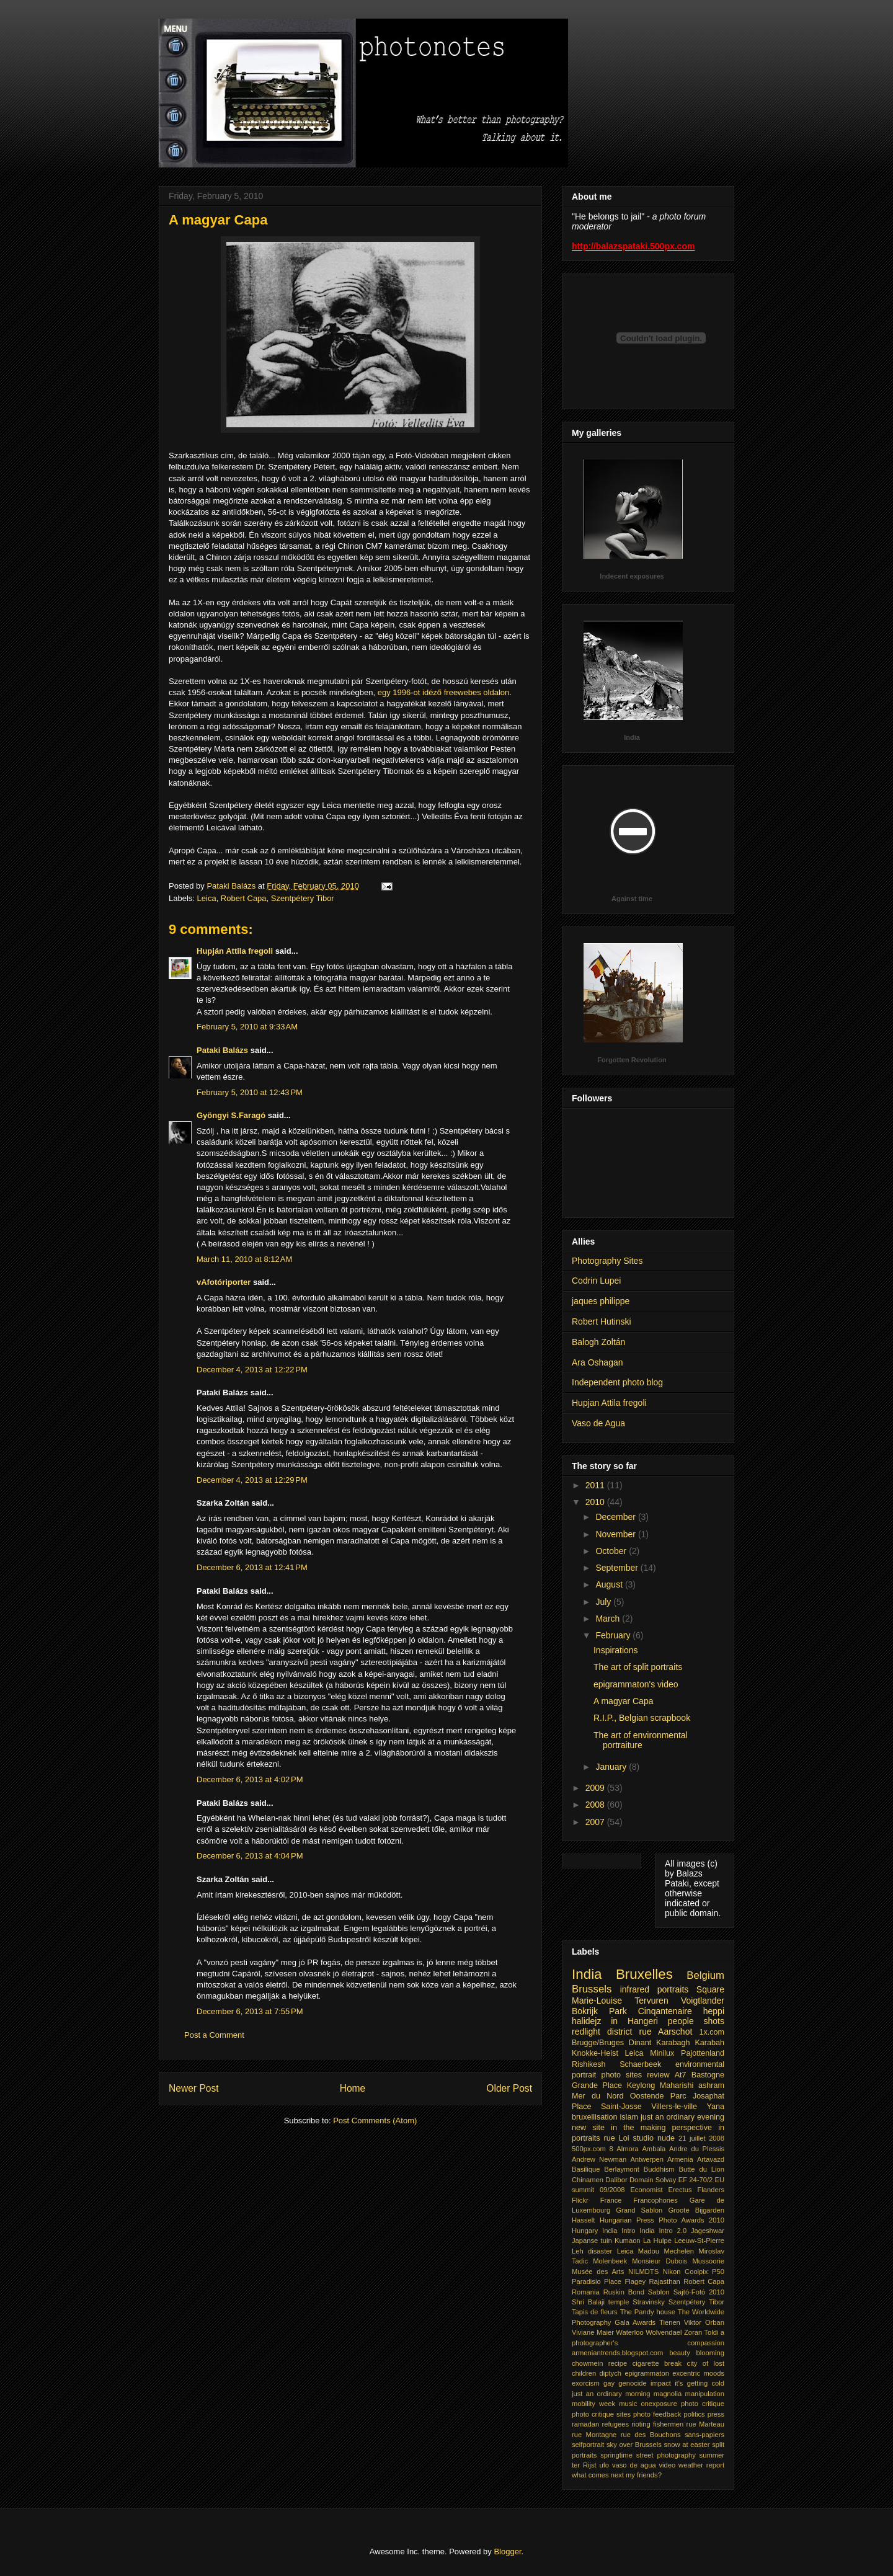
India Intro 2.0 (662, 2230)
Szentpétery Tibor (302, 898)
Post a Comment (214, 2035)
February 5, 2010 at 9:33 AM (247, 1026)
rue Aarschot (666, 2031)
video (667, 2465)
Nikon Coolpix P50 (693, 2271)
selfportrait (588, 2444)
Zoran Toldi (701, 2332)
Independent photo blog (617, 1382)
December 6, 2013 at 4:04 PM (250, 1855)
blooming (710, 2352)
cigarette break (657, 2363)
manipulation (704, 2393)
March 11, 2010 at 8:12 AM (244, 1259)
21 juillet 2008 (701, 2138)
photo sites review (635, 2075)
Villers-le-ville (674, 2106)
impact (661, 2383)
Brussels (591, 1989)
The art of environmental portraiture (640, 1740)
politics (693, 2414)
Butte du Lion (701, 2169)
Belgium (705, 1975)
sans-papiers (704, 2434)
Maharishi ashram (692, 2085)
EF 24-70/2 (695, 2179)
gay (609, 2383)
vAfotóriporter (224, 1282)
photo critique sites (601, 2414)
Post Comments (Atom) (375, 2120)
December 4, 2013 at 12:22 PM (252, 1369)
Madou (648, 2251)
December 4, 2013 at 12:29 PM (252, 1480)
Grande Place (597, 2085)
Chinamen (587, 2179)
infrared (634, 1989)
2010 (596, 1502)
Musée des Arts (598, 2271)
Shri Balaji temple (600, 2302)
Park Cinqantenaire (650, 2011)
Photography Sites (607, 1261)
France (611, 2200)
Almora (627, 2148)
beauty (679, 2352)
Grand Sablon (639, 2210)
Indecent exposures (632, 576)
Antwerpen (647, 2159)
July (604, 1602)
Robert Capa (244, 898)
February (614, 1635)
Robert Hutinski (601, 1321)
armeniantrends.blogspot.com (617, 2352)
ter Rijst (584, 2465)
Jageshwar (707, 2230)
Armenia (680, 2159)
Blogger (507, 2551)
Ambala (653, 2148)
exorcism (586, 2383)
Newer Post (194, 2088)
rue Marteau (705, 2424)
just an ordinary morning (611, 2393)
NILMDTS (643, 2271)
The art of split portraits (637, 1667)
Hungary (585, 2230)
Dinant (640, 2042)
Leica (206, 898)
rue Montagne (594, 2434)
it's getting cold (699, 2383)
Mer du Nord (598, 2096)
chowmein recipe (599, 2363)
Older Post (509, 2088)
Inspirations (615, 1650)
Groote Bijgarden (696, 2210)
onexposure (659, 2403)
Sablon (659, 2292)
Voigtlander (702, 2000)
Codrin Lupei (596, 1281)
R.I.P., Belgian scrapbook (641, 1718)
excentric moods (698, 2373)
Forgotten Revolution (631, 1060)
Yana (715, 2106)
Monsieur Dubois (659, 2261)
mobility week (593, 2403)
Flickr (580, 2200)
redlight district (602, 2031)
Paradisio (586, 2281)
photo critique (702, 2403)
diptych (610, 2373)
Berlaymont (621, 2169)
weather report (701, 2465)
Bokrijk (585, 2011)
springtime (616, 2455)
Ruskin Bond (623, 2292)
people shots (696, 2021)
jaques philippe (600, 1301)
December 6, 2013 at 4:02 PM (250, 1779)
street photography (666, 2455)
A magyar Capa (623, 1701)
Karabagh (673, 2042)
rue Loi (616, 2138)
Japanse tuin (592, 2240)
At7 (680, 2075)
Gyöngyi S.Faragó (231, 1115)
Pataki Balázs (222, 1050)
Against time (631, 898)
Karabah (709, 2042)
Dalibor (616, 2179)
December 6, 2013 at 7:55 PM (250, 2011)
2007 (596, 1822)
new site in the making (618, 2127)
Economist (646, 2189)
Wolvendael (664, 2332)
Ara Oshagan (597, 1362)
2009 (596, 1788)
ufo (605, 2465)
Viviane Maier (593, 2332)
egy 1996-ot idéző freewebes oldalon (443, 692)
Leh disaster (592, 2251)
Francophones (655, 2200)
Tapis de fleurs (595, 2312)
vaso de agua (634, 2465)
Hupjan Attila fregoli (609, 1403)
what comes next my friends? (617, 2475)
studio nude (654, 2138)
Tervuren (651, 2000)
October (612, 1551)
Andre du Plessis (696, 2148)
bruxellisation (595, 2117)
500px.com (589, 2148)
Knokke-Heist (595, 2053)
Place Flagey (625, 2281)
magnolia (668, 2393)
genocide (632, 2383)
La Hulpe (657, 2240)
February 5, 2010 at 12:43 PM (250, 1092)
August (609, 1584)
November (616, 1534)
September (617, 1568)
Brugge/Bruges (598, 2042)
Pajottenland (702, 2053)
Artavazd (710, 2159)
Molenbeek (610, 2261)
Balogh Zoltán (598, 1342)
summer (712, 2455)
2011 (596, 1485)
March (608, 1618)
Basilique (586, 2169)
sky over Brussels (634, 2444)
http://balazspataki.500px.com (633, 246)
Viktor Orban (704, 2322)
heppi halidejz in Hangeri (648, 2016)
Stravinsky (649, 2302)
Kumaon (628, 2240)
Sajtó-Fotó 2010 (698, 2292)
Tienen (669, 2322)
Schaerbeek (640, 2064)
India (632, 737)
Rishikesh (589, 2064)
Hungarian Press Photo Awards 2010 (662, 2220)
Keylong (641, 2085)
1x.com (711, 2032)
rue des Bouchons (651, 2434)
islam (629, 2117)
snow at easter (686, 2444)
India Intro (618, 2230)
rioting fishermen (657, 2424)
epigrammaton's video (635, 1684)
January (612, 1767)
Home (353, 2088)
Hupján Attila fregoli (235, 951)
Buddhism (659, 2169)
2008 (596, 1805)
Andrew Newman (599, 2159)
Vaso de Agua (598, 1423)
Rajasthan (664, 2281)
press (716, 2414)
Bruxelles (644, 1974)
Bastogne (707, 2075)
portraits (673, 1989)
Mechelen (679, 2251)
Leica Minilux (650, 2053)
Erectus (680, 2189)
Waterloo (629, 2332)
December (616, 1517)
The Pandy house (647, 2312)
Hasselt (583, 2220)
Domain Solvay (652, 2179)
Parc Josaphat (697, 2096)
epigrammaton (646, 2373)
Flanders (710, 2189)
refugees (615, 2424)
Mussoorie (708, 2261)
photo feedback (657, 2414)
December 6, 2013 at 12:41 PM (252, 1567)
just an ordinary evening (682, 2117)
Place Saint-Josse (607, 2106)
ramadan (585, 2424)
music (628, 2403)
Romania (586, 2292)
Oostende (647, 2096)
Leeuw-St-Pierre (699, 2240)
